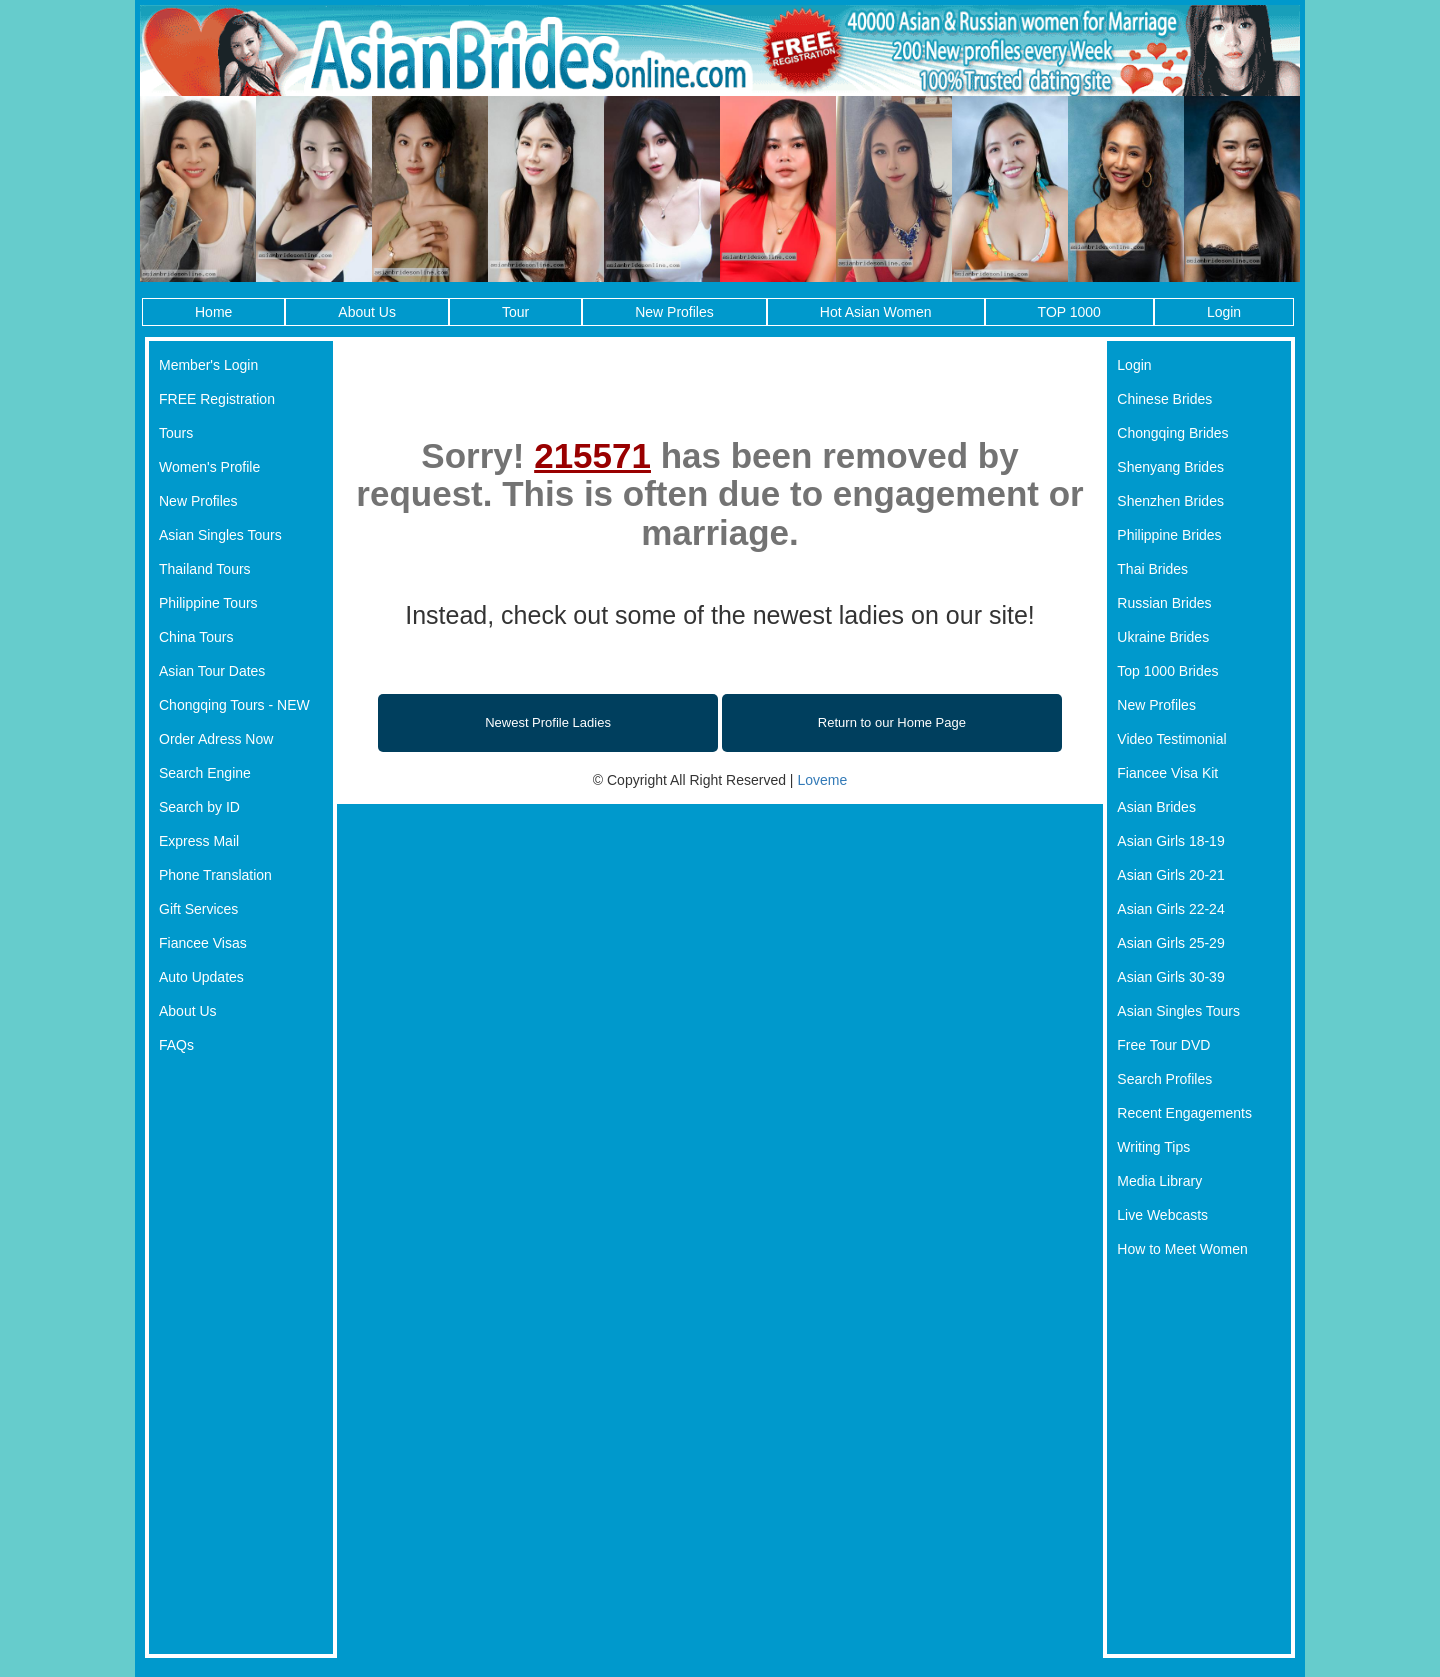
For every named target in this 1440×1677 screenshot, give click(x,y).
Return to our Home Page (892, 722)
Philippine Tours (208, 603)
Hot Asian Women (876, 312)
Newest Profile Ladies (548, 722)
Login (1224, 312)
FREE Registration (217, 399)
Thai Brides (1152, 569)
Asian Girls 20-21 (1170, 875)
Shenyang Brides (1170, 467)
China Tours (196, 637)
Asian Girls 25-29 (1170, 943)
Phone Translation (215, 875)
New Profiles (674, 312)
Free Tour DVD (1163, 1045)
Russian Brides (1164, 603)
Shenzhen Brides (1170, 501)
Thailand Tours (205, 569)
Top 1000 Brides (1167, 671)
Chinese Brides (1164, 399)
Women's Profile (209, 467)
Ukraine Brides (1163, 637)
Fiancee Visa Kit (1167, 773)
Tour (515, 312)
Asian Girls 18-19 (1170, 841)
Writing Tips (1153, 1147)
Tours (176, 433)
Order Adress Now (216, 739)
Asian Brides (1156, 807)
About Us (367, 312)
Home (213, 312)
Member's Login (208, 365)
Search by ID (199, 807)
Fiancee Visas (203, 943)
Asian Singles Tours (220, 535)
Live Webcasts (1162, 1215)
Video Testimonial (1171, 739)
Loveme (822, 780)
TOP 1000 (1069, 312)
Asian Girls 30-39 (1170, 977)
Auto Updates (201, 977)
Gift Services (198, 909)
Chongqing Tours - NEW (234, 705)
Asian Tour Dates (212, 671)
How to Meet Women (1182, 1249)
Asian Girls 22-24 (1170, 909)
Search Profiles (1164, 1079)
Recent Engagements (1184, 1113)
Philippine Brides (1169, 535)
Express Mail (199, 841)
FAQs (176, 1045)
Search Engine (205, 773)
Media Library (1159, 1181)
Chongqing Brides (1172, 433)
